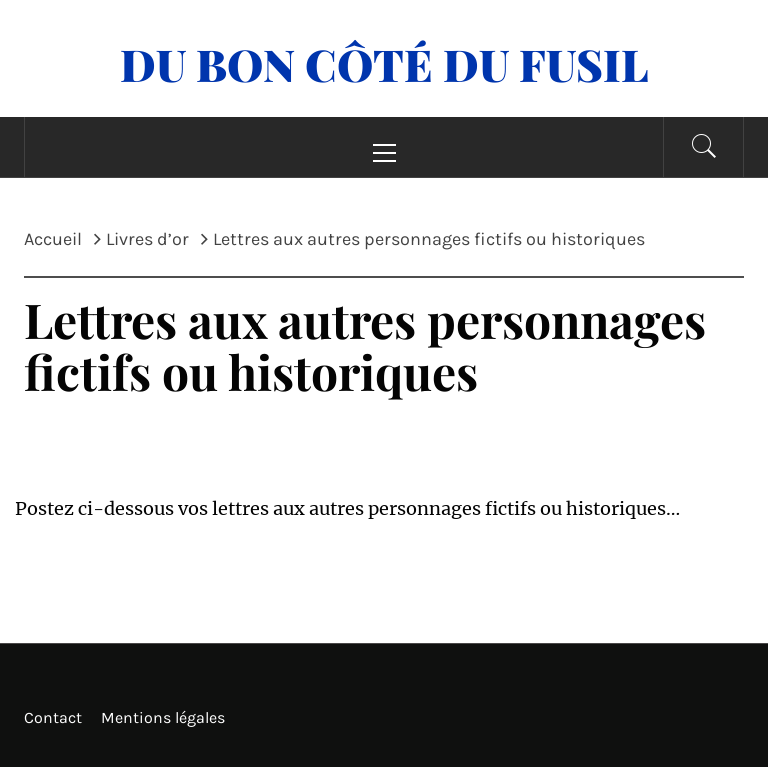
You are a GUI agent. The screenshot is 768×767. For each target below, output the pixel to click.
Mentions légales (163, 717)
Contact (53, 717)
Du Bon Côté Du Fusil (384, 63)
